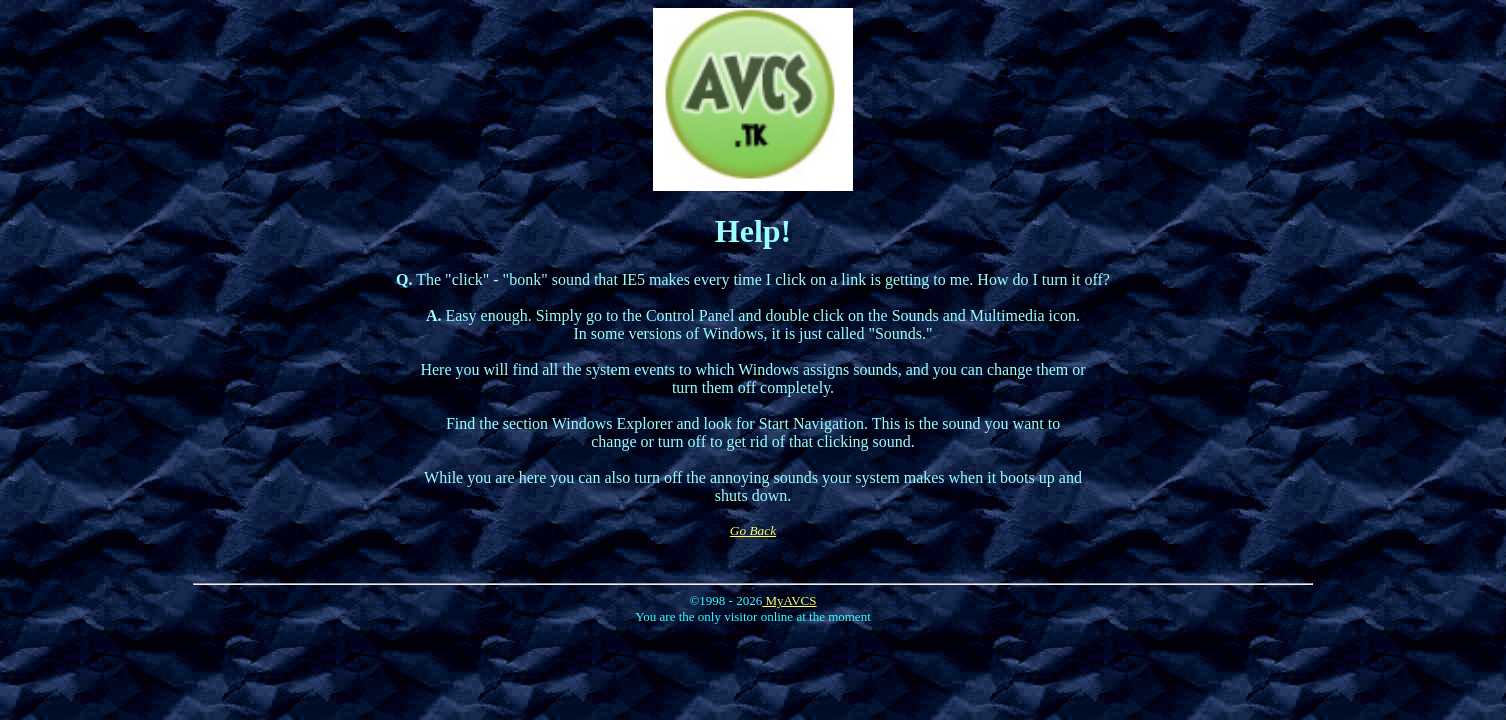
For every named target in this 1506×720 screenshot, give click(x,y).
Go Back (753, 530)
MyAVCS (789, 600)
